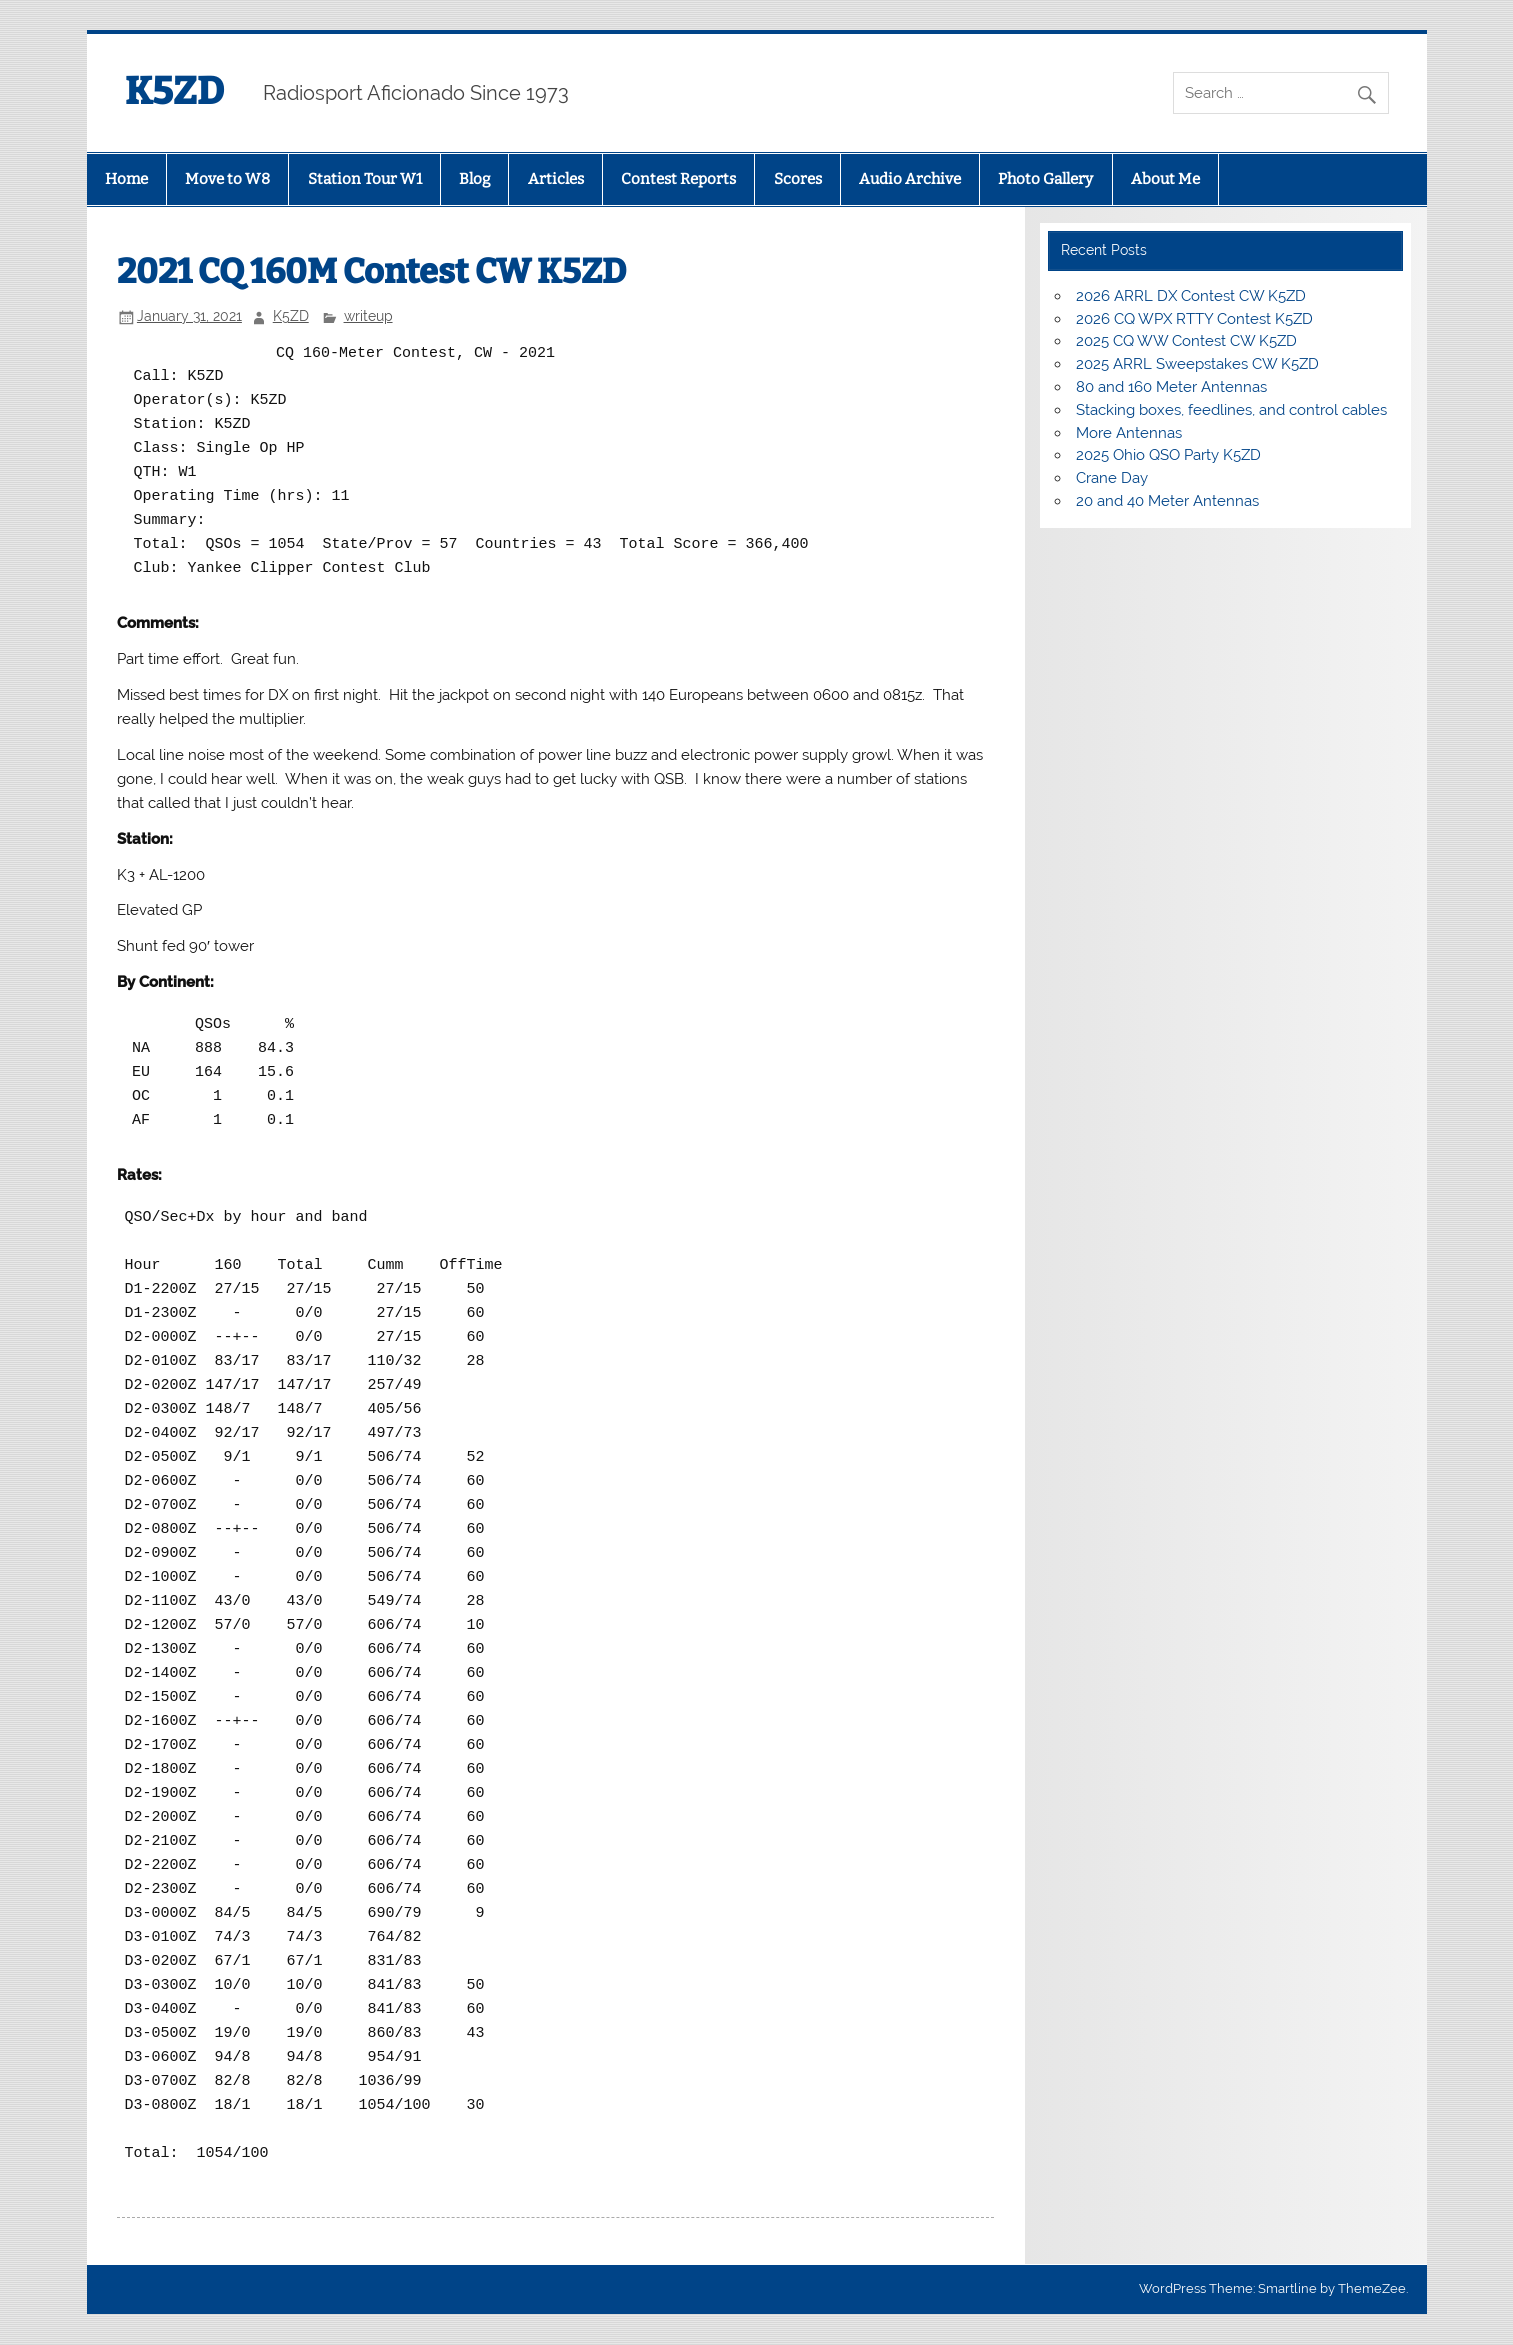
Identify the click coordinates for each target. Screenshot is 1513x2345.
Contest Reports (678, 179)
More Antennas (1129, 433)
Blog (474, 179)
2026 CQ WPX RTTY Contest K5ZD (1194, 319)
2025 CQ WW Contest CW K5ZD (1186, 341)
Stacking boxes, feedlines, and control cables (1231, 410)
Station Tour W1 (365, 179)
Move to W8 (227, 179)
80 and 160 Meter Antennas (1171, 387)
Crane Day (1112, 478)
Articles (556, 179)
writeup (368, 316)
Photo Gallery (1045, 179)
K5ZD (174, 91)
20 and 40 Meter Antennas (1167, 501)
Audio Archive (910, 179)
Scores (798, 179)
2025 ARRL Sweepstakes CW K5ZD (1197, 364)
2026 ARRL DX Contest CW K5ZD (1191, 296)
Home (126, 179)
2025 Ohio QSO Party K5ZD (1168, 455)
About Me (1165, 179)
